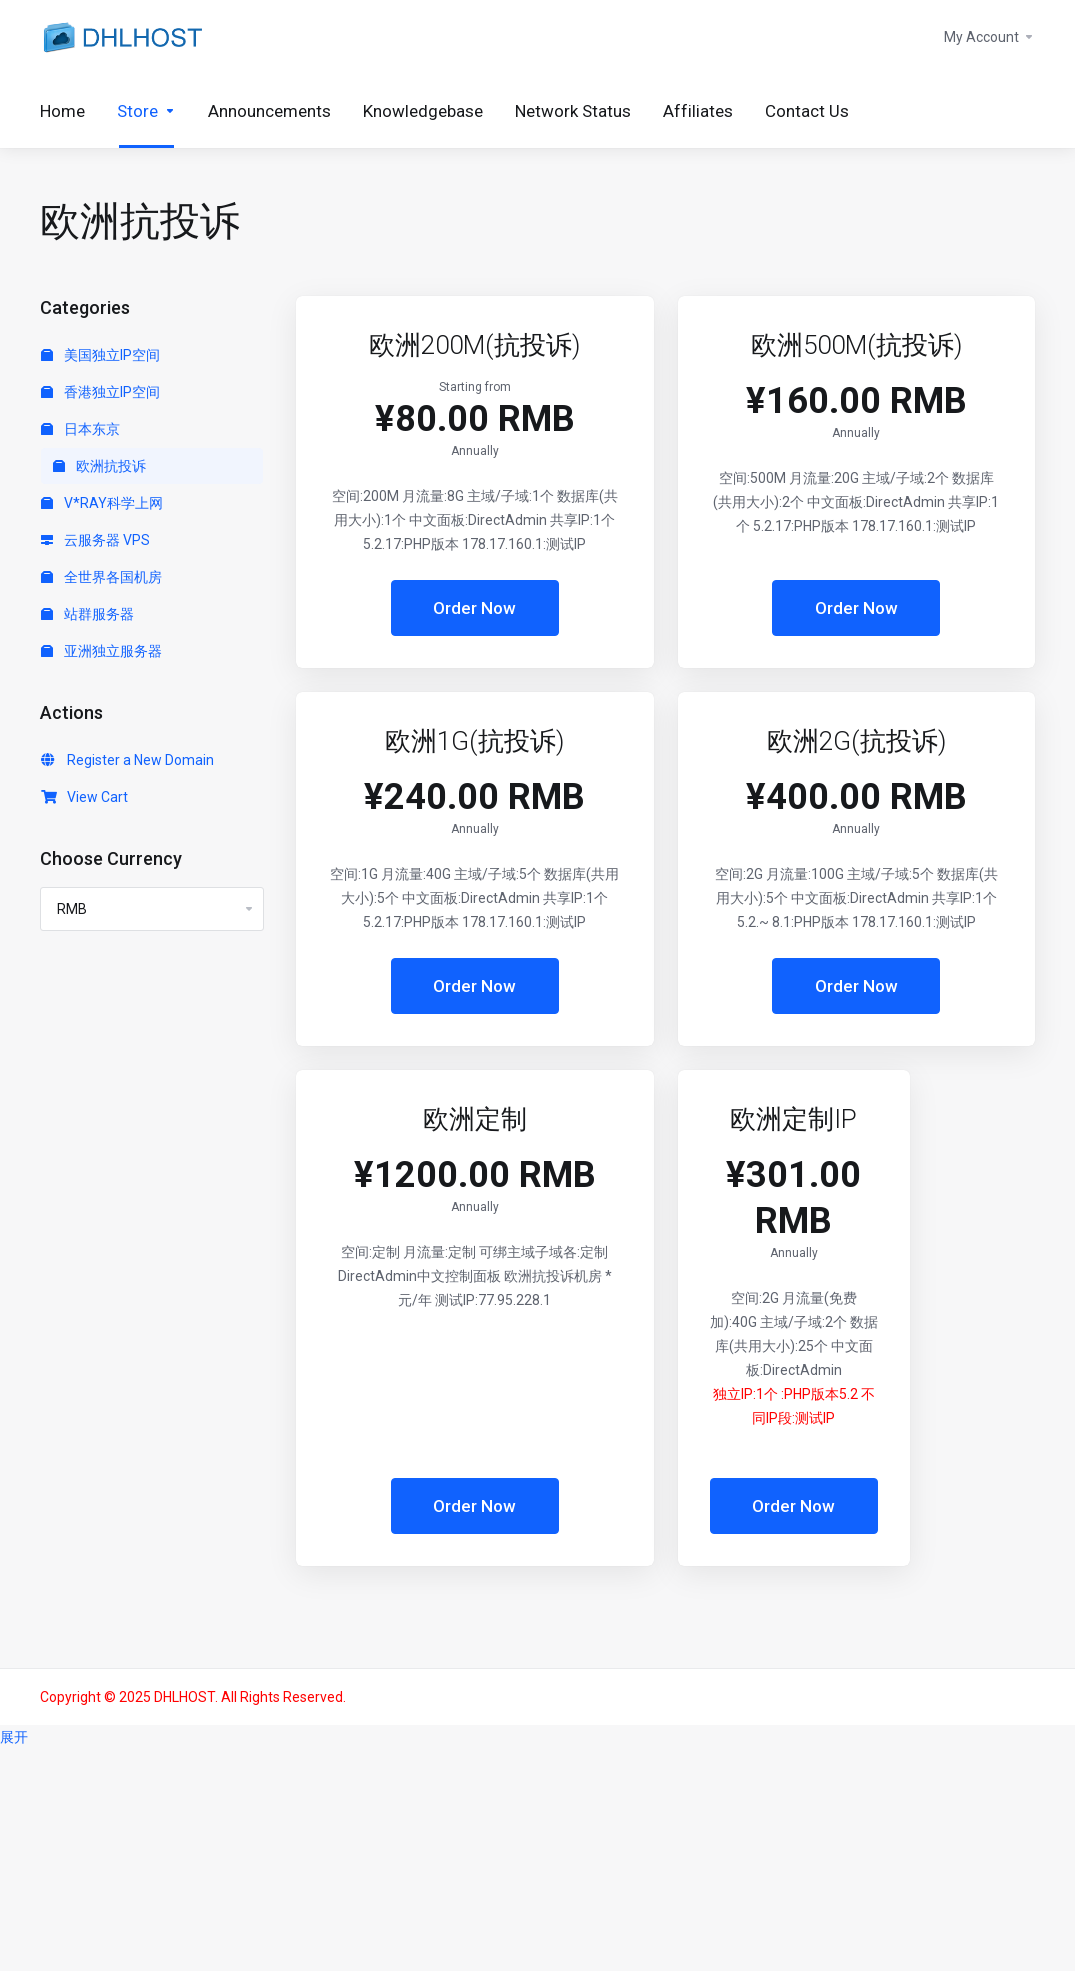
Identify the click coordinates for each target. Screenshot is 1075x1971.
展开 (14, 1737)
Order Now (474, 608)
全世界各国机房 (101, 577)
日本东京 (80, 429)
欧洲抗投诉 (99, 466)
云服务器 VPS (95, 540)
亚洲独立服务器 (101, 651)
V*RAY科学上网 (102, 503)
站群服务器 (87, 614)
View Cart (84, 797)
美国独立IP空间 (100, 355)
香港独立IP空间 (100, 392)
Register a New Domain (127, 760)
